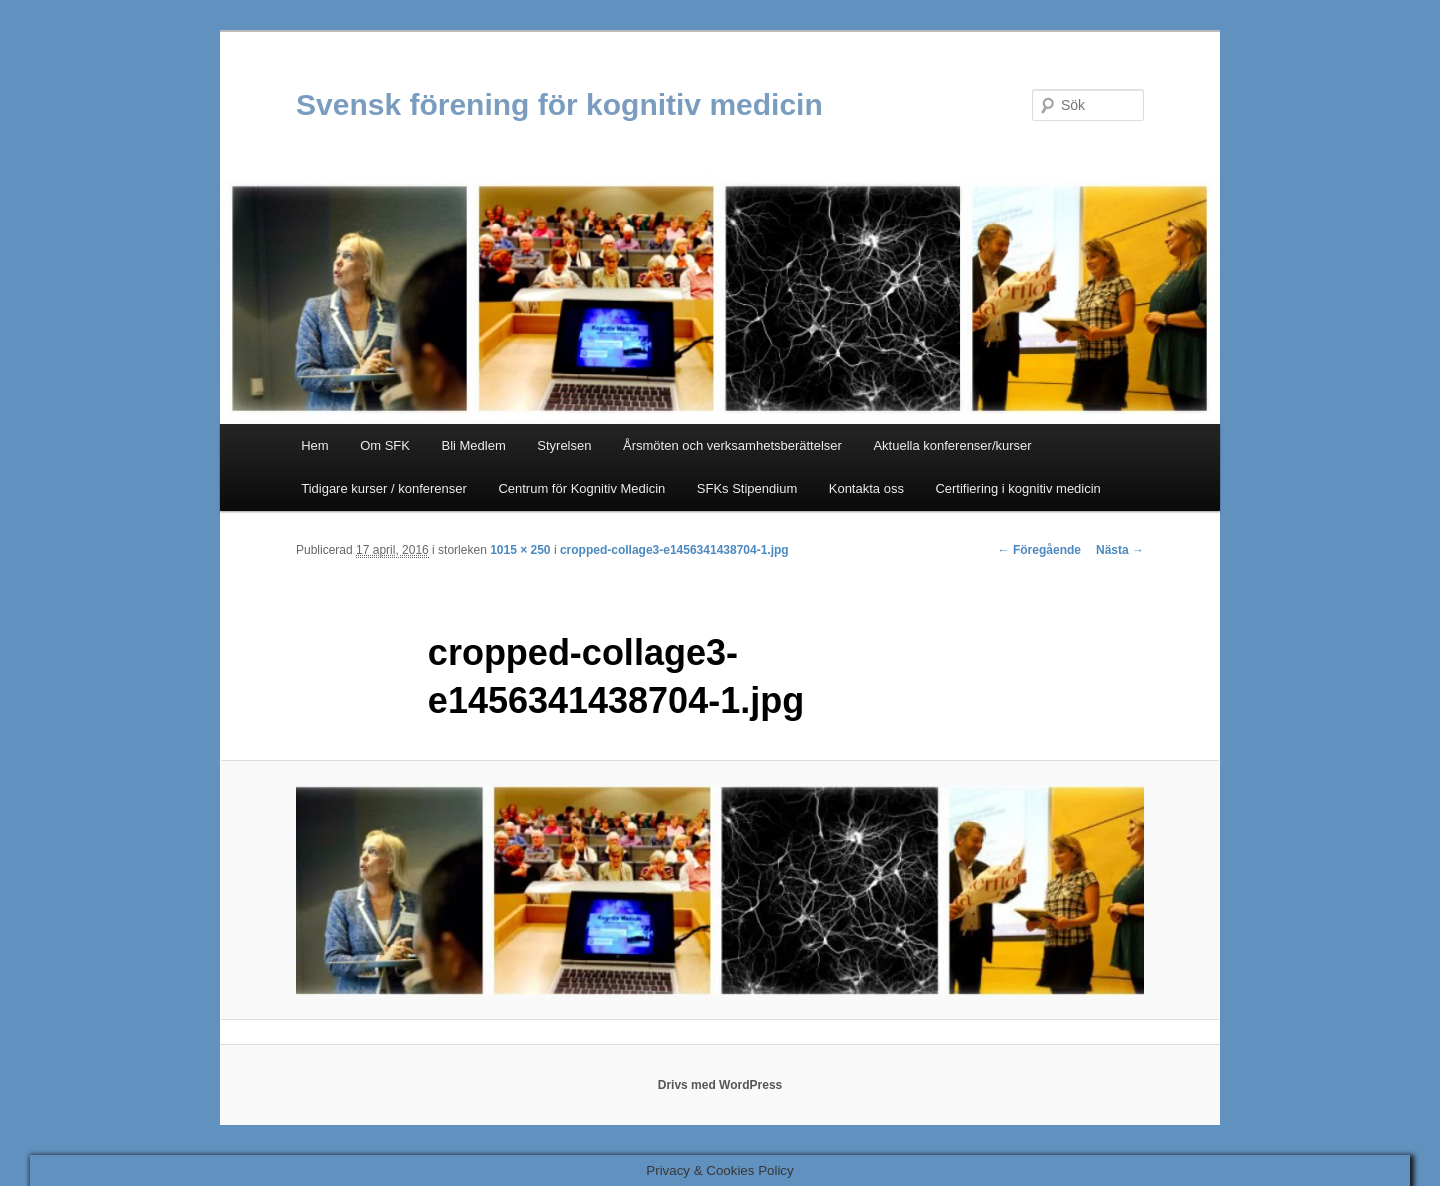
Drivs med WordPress (720, 1085)
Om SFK (385, 445)
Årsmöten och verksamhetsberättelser (732, 445)
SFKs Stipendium (747, 488)
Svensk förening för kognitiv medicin (559, 104)
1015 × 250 (520, 550)
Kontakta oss (866, 488)
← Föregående (1039, 550)
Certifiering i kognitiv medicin (1017, 488)
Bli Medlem (473, 445)
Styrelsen (564, 445)
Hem (314, 445)
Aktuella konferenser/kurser (952, 445)
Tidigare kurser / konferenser (384, 488)
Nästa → (1120, 550)
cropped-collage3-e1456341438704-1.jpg (674, 550)
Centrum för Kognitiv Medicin (581, 488)
